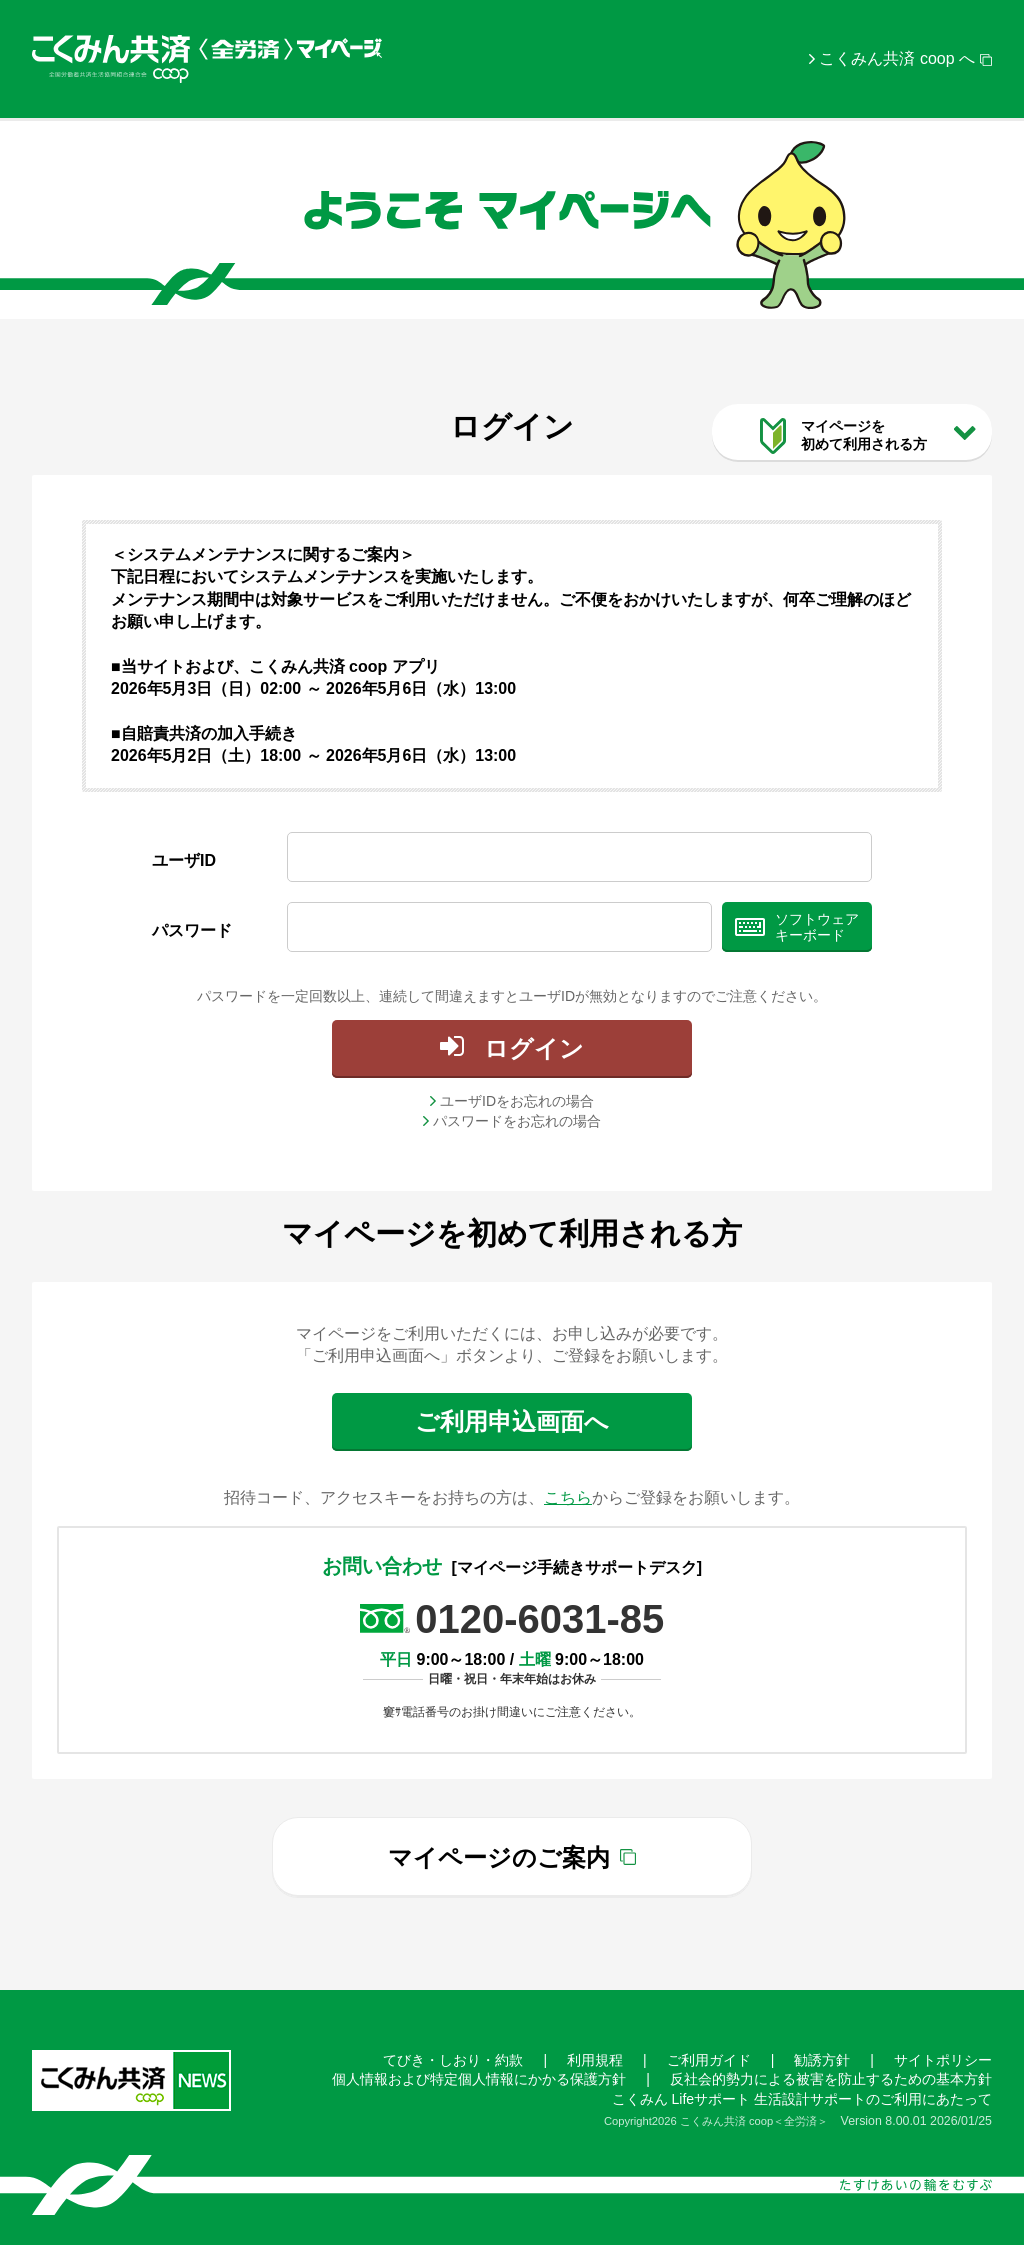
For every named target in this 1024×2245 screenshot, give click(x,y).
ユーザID (184, 860)
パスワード (192, 930)
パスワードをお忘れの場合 (517, 1121)
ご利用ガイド (709, 2060)
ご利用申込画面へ (512, 1421)
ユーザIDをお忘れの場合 (517, 1101)
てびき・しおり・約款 (453, 2060)
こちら (568, 1497)
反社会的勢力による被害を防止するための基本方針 (831, 2079)
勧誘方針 (822, 2060)
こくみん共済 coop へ (897, 58)
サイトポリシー (943, 2060)
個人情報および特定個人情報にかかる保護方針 (479, 2079)
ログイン (534, 1048)
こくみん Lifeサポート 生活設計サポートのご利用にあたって (802, 2099)
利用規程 (595, 2060)
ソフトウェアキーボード (817, 927)
